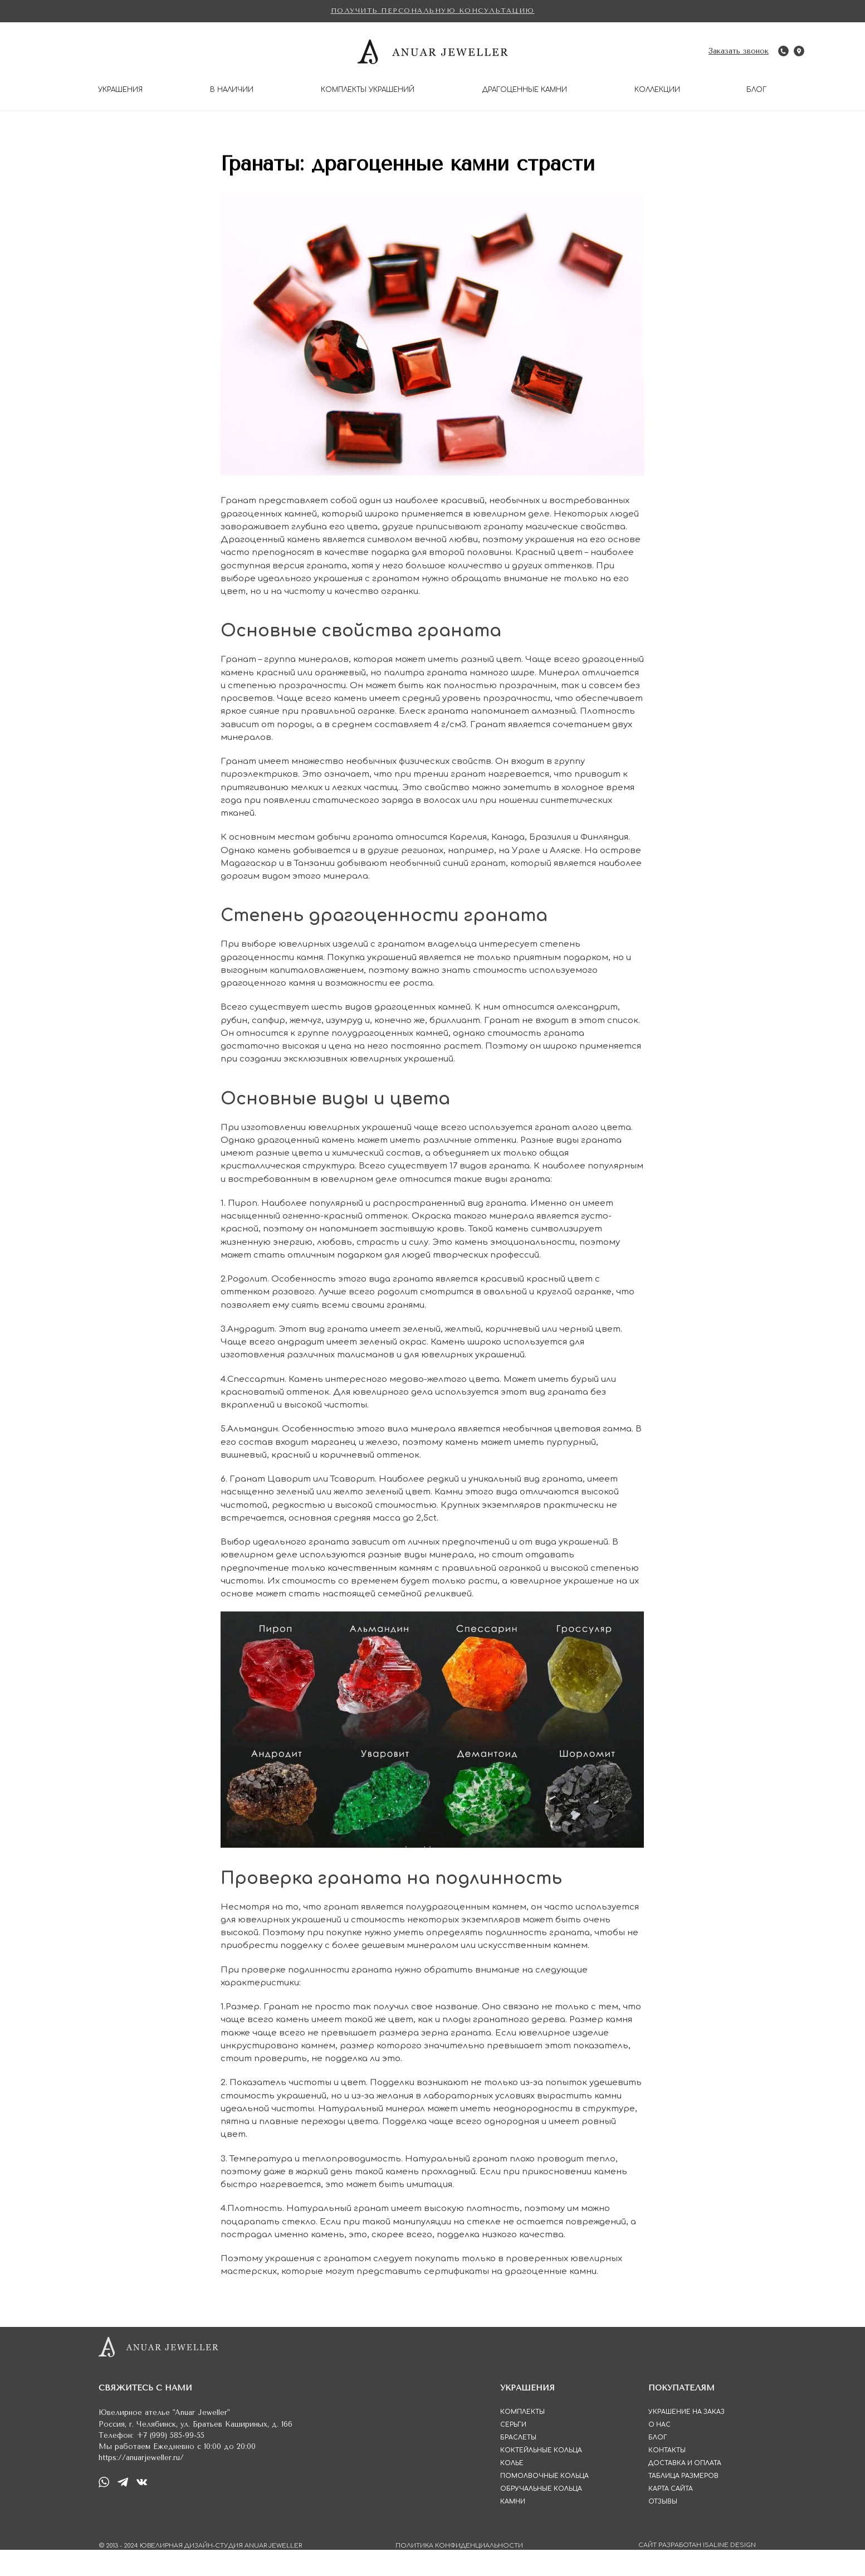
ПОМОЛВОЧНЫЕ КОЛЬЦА (544, 2502)
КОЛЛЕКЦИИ (657, 90)
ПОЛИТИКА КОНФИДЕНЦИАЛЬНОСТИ (459, 2571)
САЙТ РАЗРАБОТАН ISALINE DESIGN (697, 2571)
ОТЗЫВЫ (662, 2527)
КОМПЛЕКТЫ (522, 2438)
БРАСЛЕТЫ (518, 2463)
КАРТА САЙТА (670, 2515)
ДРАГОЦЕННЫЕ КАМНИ (524, 90)
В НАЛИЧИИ (231, 90)
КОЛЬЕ (512, 2489)
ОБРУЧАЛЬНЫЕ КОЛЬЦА (541, 2515)
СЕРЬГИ (513, 2451)
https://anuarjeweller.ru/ (141, 2484)
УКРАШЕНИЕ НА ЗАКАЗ (686, 2438)
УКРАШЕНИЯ (120, 90)
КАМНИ (512, 2527)
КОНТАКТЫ (667, 2476)
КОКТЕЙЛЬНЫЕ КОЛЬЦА (541, 2476)
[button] (433, 10)
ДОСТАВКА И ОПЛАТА (684, 2489)
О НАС (659, 2451)
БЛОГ (756, 90)
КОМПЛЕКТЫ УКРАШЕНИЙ (367, 90)
